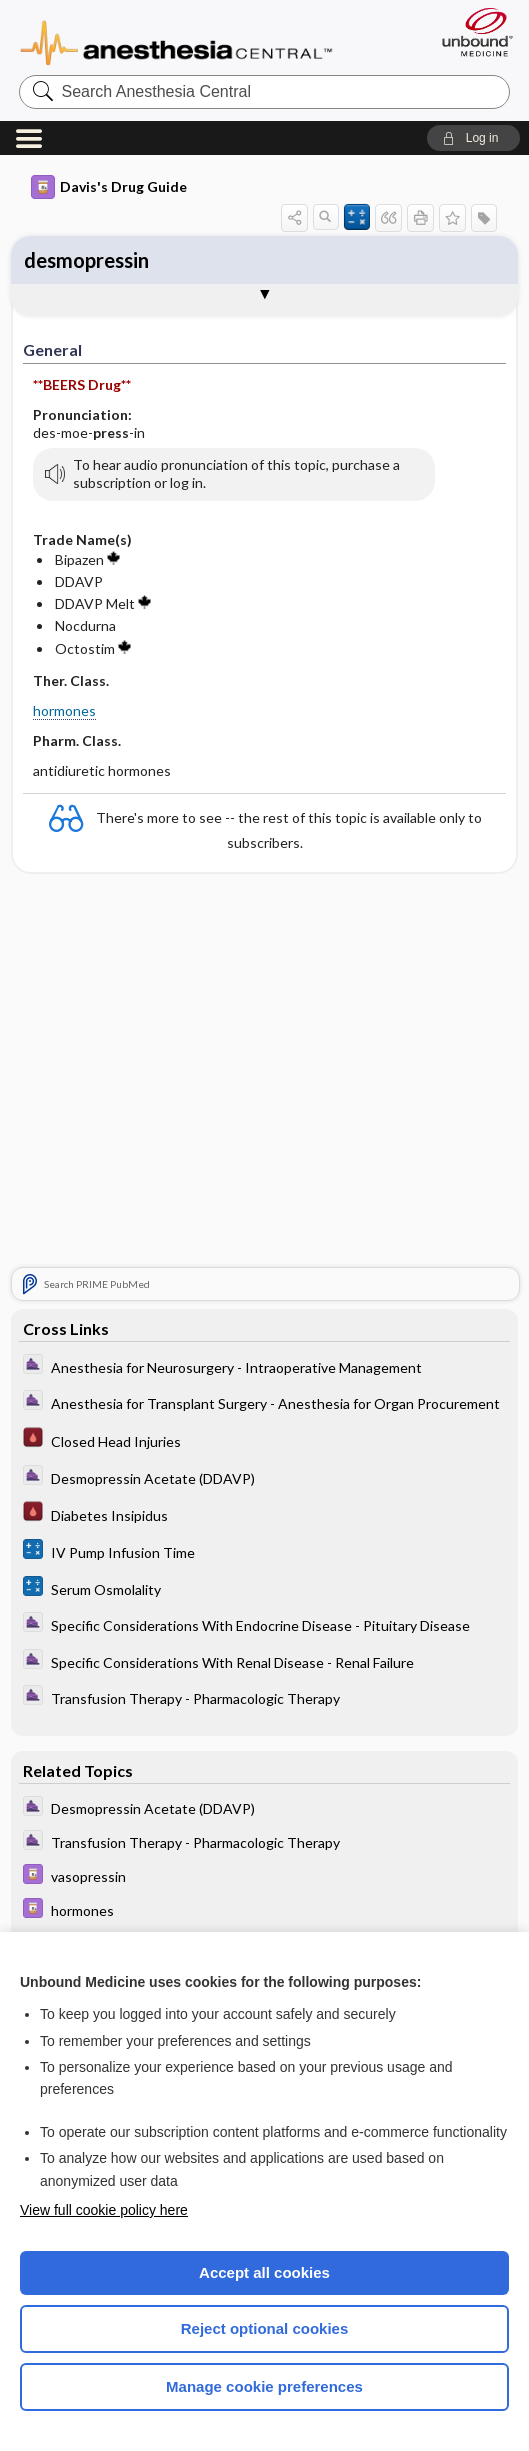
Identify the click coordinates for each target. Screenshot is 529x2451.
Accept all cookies (264, 2272)
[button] (473, 138)
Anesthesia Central (176, 41)
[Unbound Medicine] (471, 32)
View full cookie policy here (104, 2210)
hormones (64, 710)
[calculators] (265, 1551)
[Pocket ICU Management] (265, 1440)
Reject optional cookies (265, 2328)
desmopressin (86, 260)
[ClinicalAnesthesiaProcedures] (265, 1366)
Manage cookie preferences (264, 2386)
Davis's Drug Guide (109, 187)
